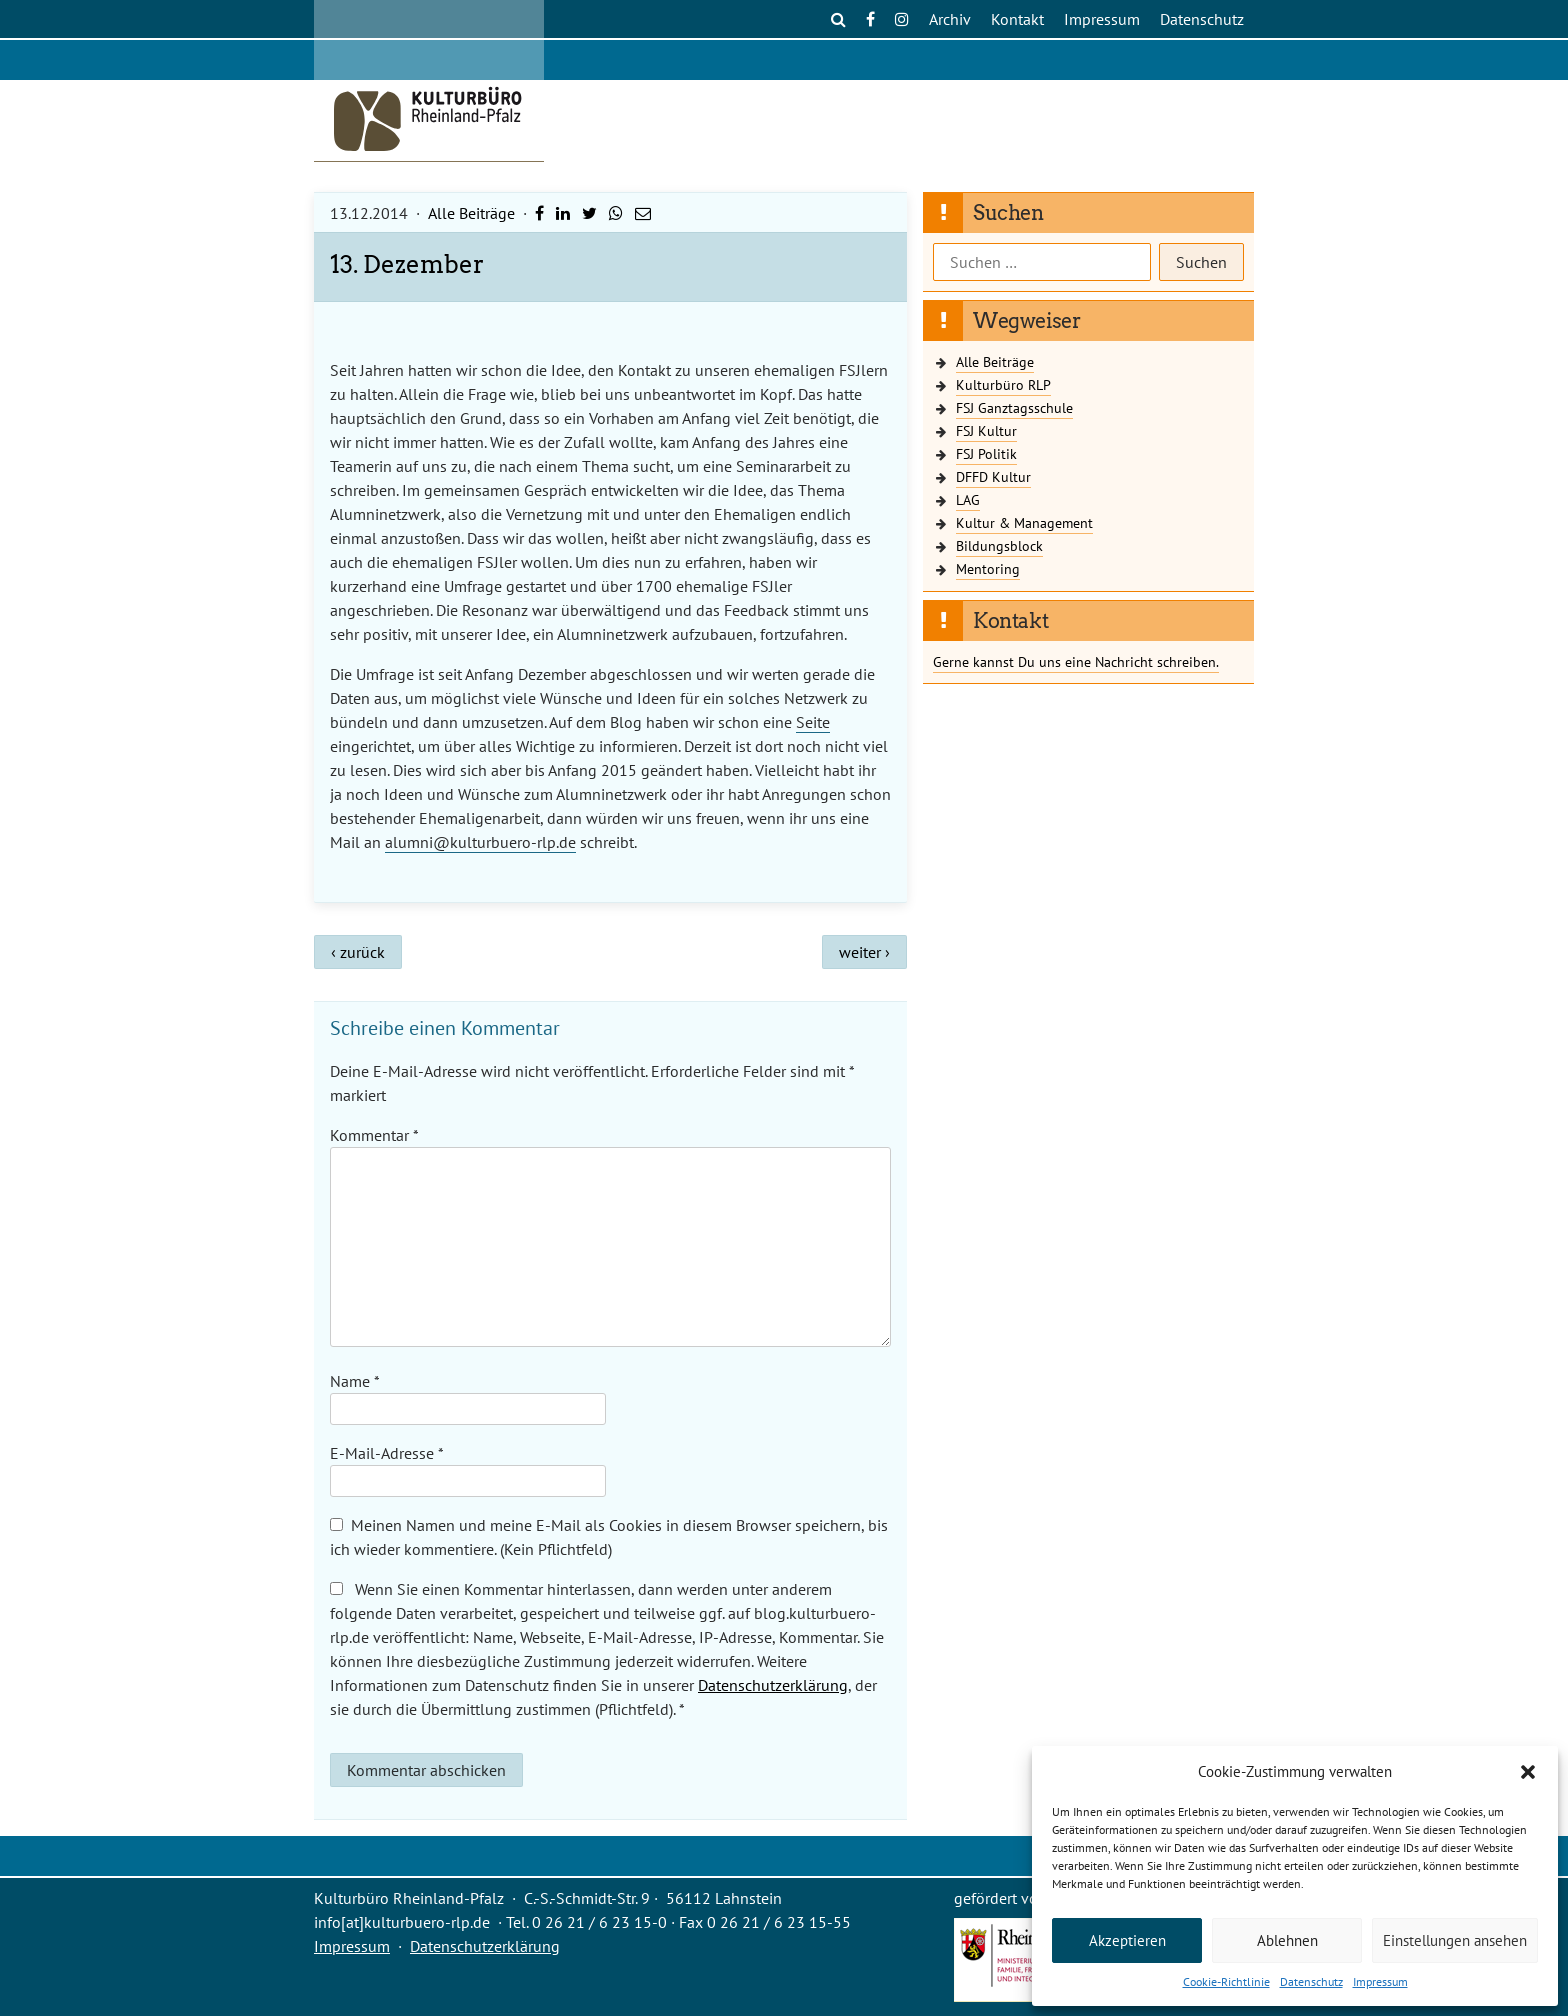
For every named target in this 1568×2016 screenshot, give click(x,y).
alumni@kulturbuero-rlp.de (480, 842)
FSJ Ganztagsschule (1014, 407)
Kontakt (1017, 19)
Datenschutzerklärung (773, 1685)
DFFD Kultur (993, 476)
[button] (1528, 1772)
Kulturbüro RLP (1003, 384)
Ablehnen (1287, 1940)
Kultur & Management (1024, 522)
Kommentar (374, 1135)
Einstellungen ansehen (1455, 1940)
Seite (813, 722)
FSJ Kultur (986, 430)
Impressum (1380, 1981)
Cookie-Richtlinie (1226, 1981)
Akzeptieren (1127, 1940)
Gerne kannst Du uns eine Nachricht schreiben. (1076, 661)
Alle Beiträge (471, 213)
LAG (968, 499)
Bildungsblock (999, 545)
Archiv (950, 19)
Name (355, 1381)
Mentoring (988, 568)
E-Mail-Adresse (387, 1453)
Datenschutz (1311, 1981)
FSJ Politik (986, 453)
